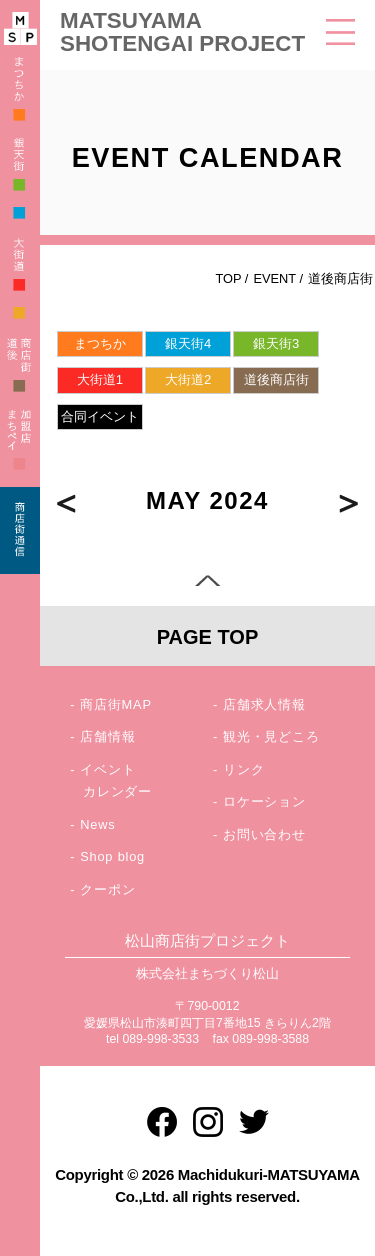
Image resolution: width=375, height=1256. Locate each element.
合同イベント (100, 416)
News (97, 824)
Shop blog (112, 856)
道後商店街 (276, 379)
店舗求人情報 (264, 704)
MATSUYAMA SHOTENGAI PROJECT (182, 32)
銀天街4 (188, 343)
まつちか (100, 343)
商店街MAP (116, 704)
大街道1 (100, 379)
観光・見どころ (271, 736)
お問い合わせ (264, 834)
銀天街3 (276, 343)
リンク (243, 769)
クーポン (107, 889)
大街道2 (188, 379)
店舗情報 (107, 736)
